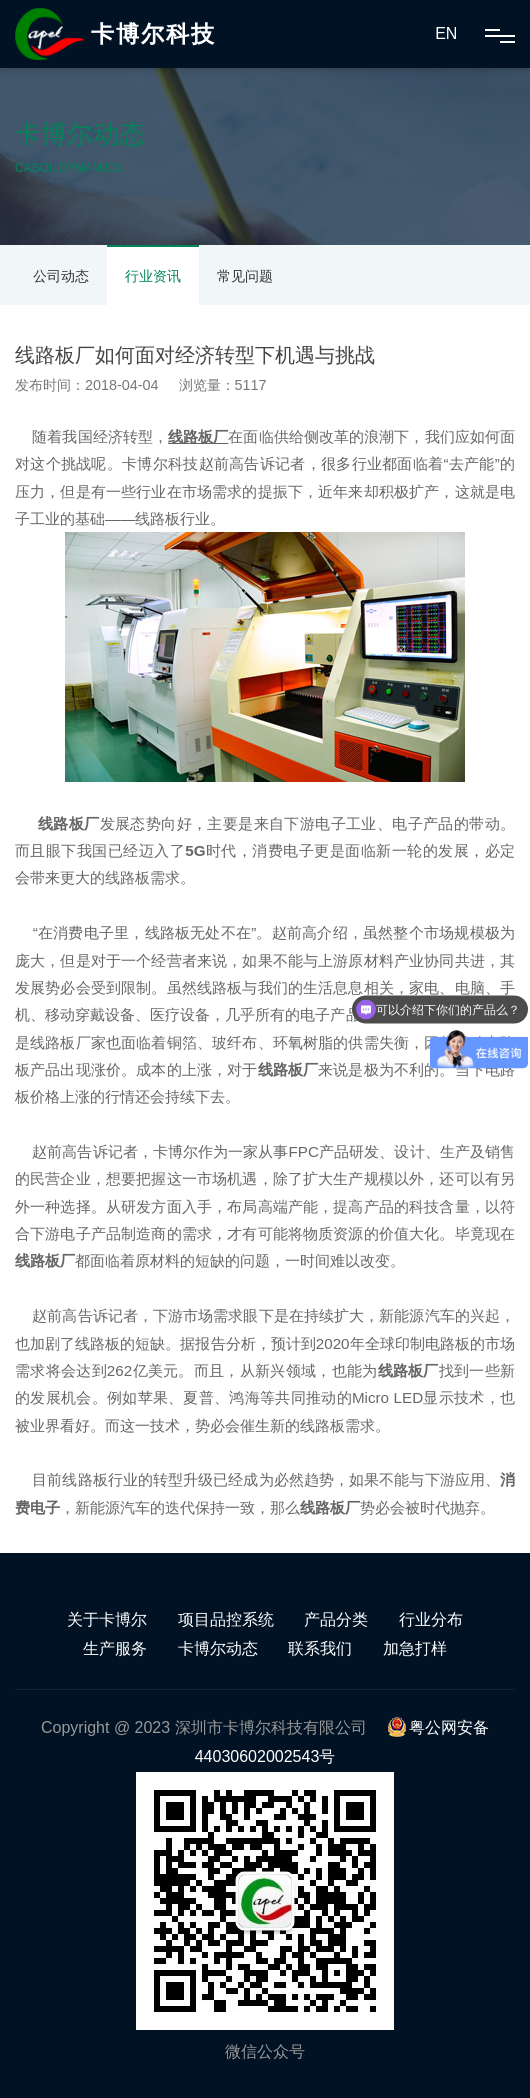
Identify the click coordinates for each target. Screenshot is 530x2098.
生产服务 (115, 1648)
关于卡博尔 (107, 1619)
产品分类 (336, 1619)
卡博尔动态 (218, 1648)
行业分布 (431, 1619)
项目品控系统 (226, 1619)
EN (446, 33)
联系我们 (320, 1648)
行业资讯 (153, 276)
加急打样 (415, 1648)
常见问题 (245, 276)
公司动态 (61, 276)
